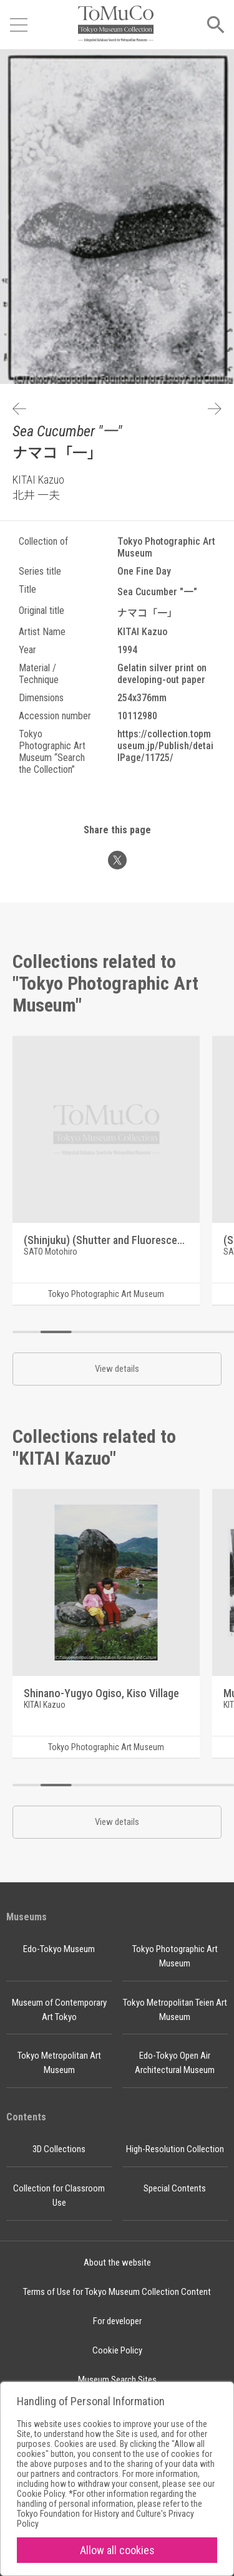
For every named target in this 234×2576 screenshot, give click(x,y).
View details (117, 1368)
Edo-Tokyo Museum (59, 1949)
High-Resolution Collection (175, 2149)
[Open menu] (18, 25)
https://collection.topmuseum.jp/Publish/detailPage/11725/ (165, 746)
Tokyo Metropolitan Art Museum (59, 2063)
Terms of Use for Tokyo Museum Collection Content (117, 2291)
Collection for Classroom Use (59, 2195)
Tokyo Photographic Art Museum (175, 1956)
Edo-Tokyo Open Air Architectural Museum (175, 2063)
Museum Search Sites (117, 2379)
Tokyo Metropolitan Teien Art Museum (175, 2010)
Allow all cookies (117, 2550)
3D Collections (58, 2149)
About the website (117, 2262)
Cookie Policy (117, 2350)
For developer (117, 2321)
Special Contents (175, 2188)
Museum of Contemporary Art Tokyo (59, 2010)
